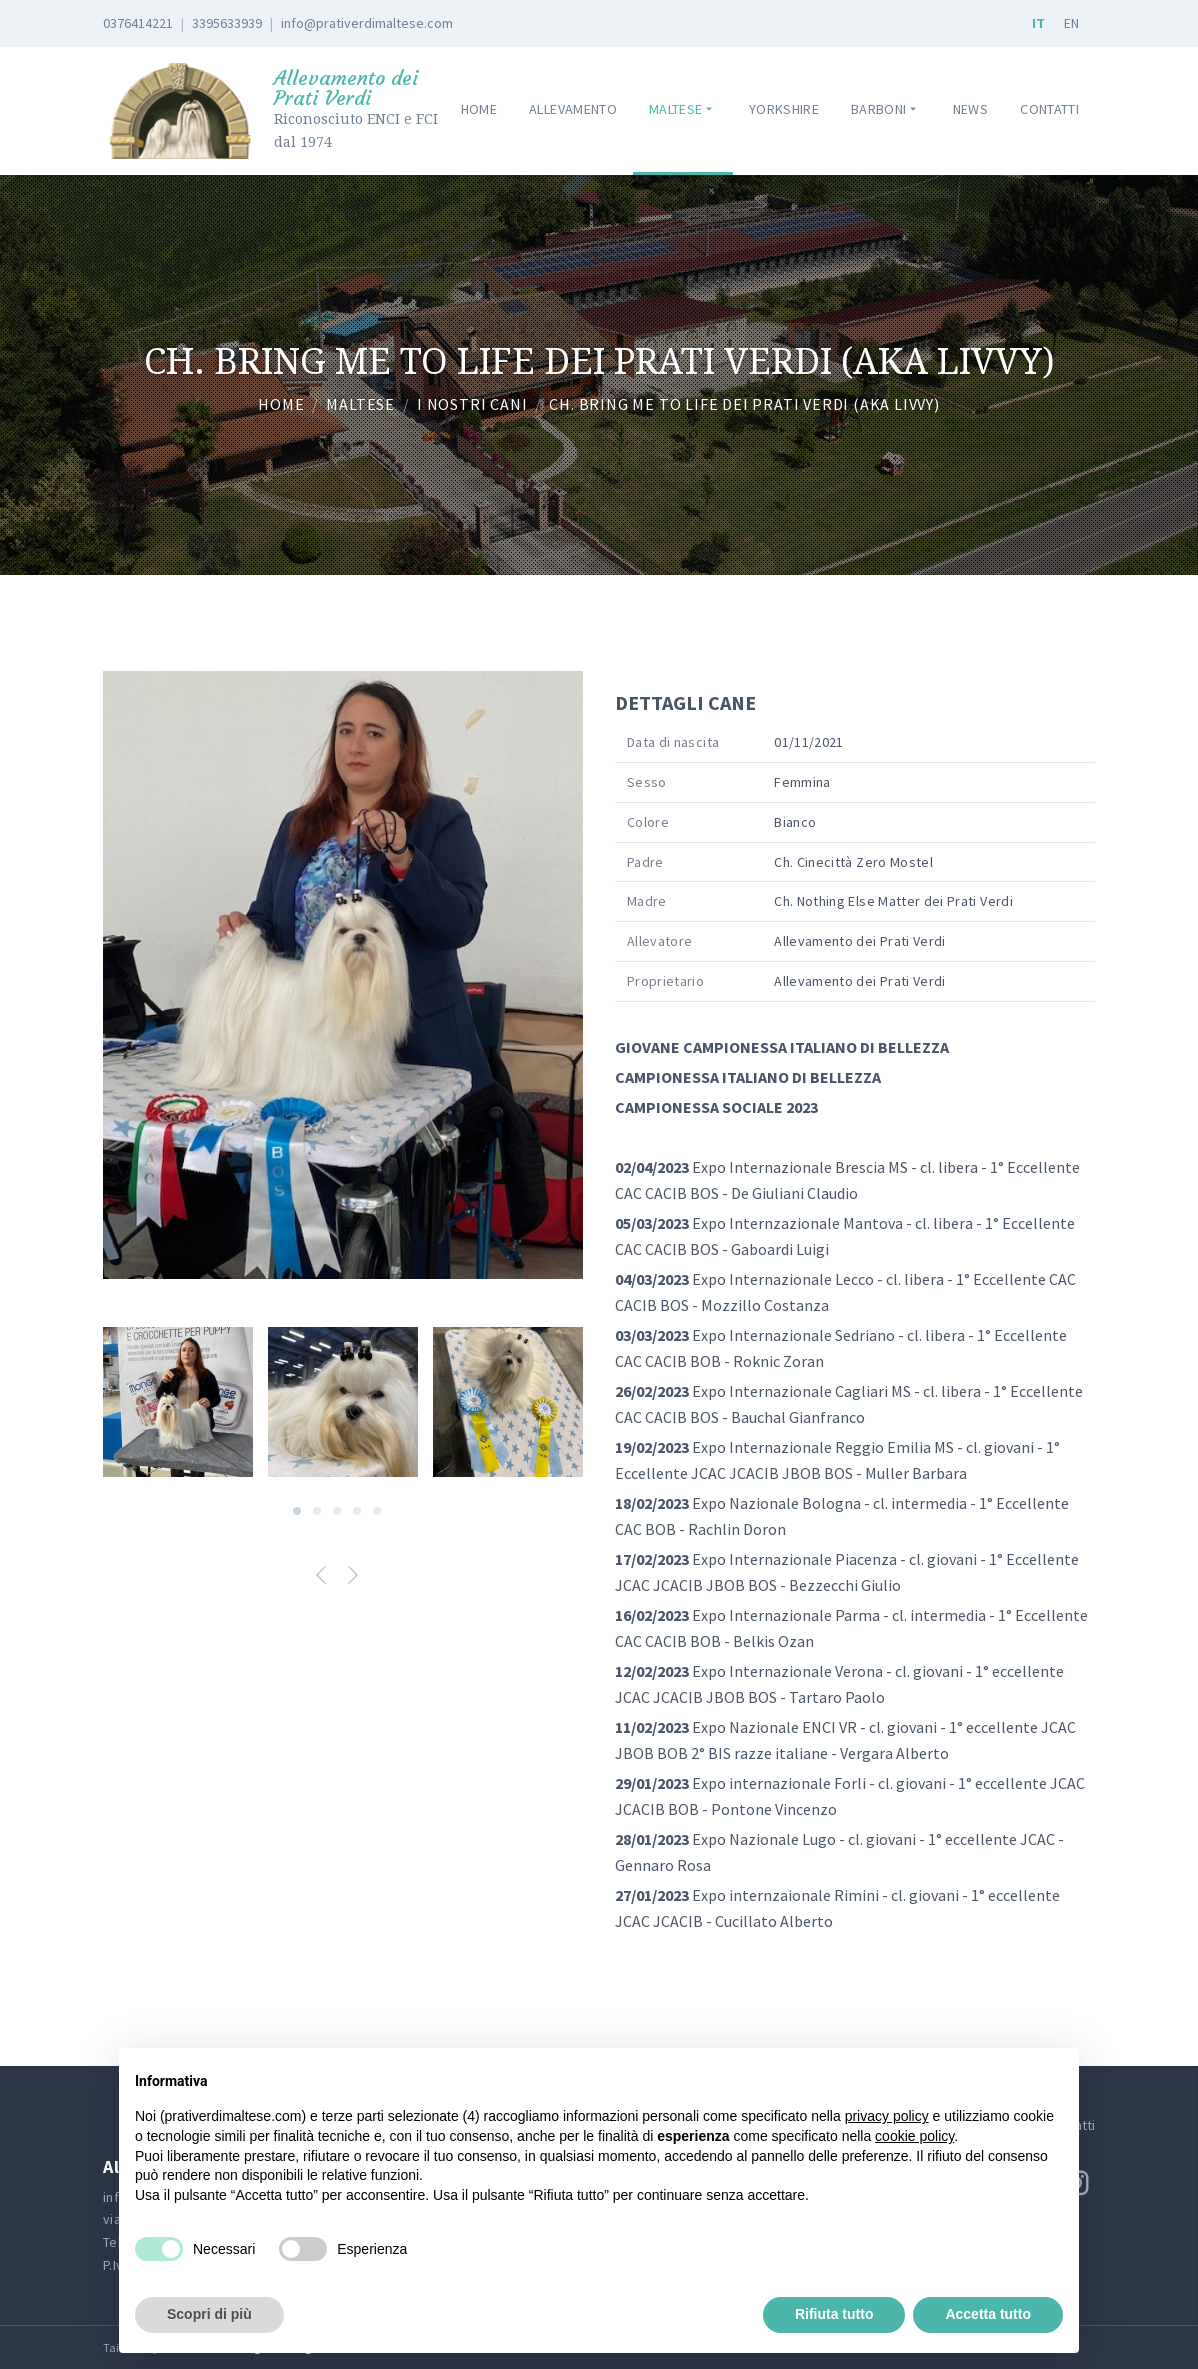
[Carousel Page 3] (337, 1511)
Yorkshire (784, 109)
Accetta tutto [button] (988, 2314)
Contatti (1049, 109)
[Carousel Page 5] (377, 1511)
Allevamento (573, 109)
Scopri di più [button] (209, 2314)
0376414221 (138, 23)
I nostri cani (472, 404)
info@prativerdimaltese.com (367, 23)
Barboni (886, 109)
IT (1038, 23)
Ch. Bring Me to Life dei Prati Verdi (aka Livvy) (744, 404)
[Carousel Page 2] (317, 1511)
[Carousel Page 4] (357, 1511)
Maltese (683, 109)
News (970, 109)
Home (479, 109)
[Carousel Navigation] (343, 1578)
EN (1071, 23)
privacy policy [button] (887, 2116)
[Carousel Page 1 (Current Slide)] (297, 1511)
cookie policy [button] (914, 2136)
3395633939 (227, 23)
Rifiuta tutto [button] (834, 2314)
